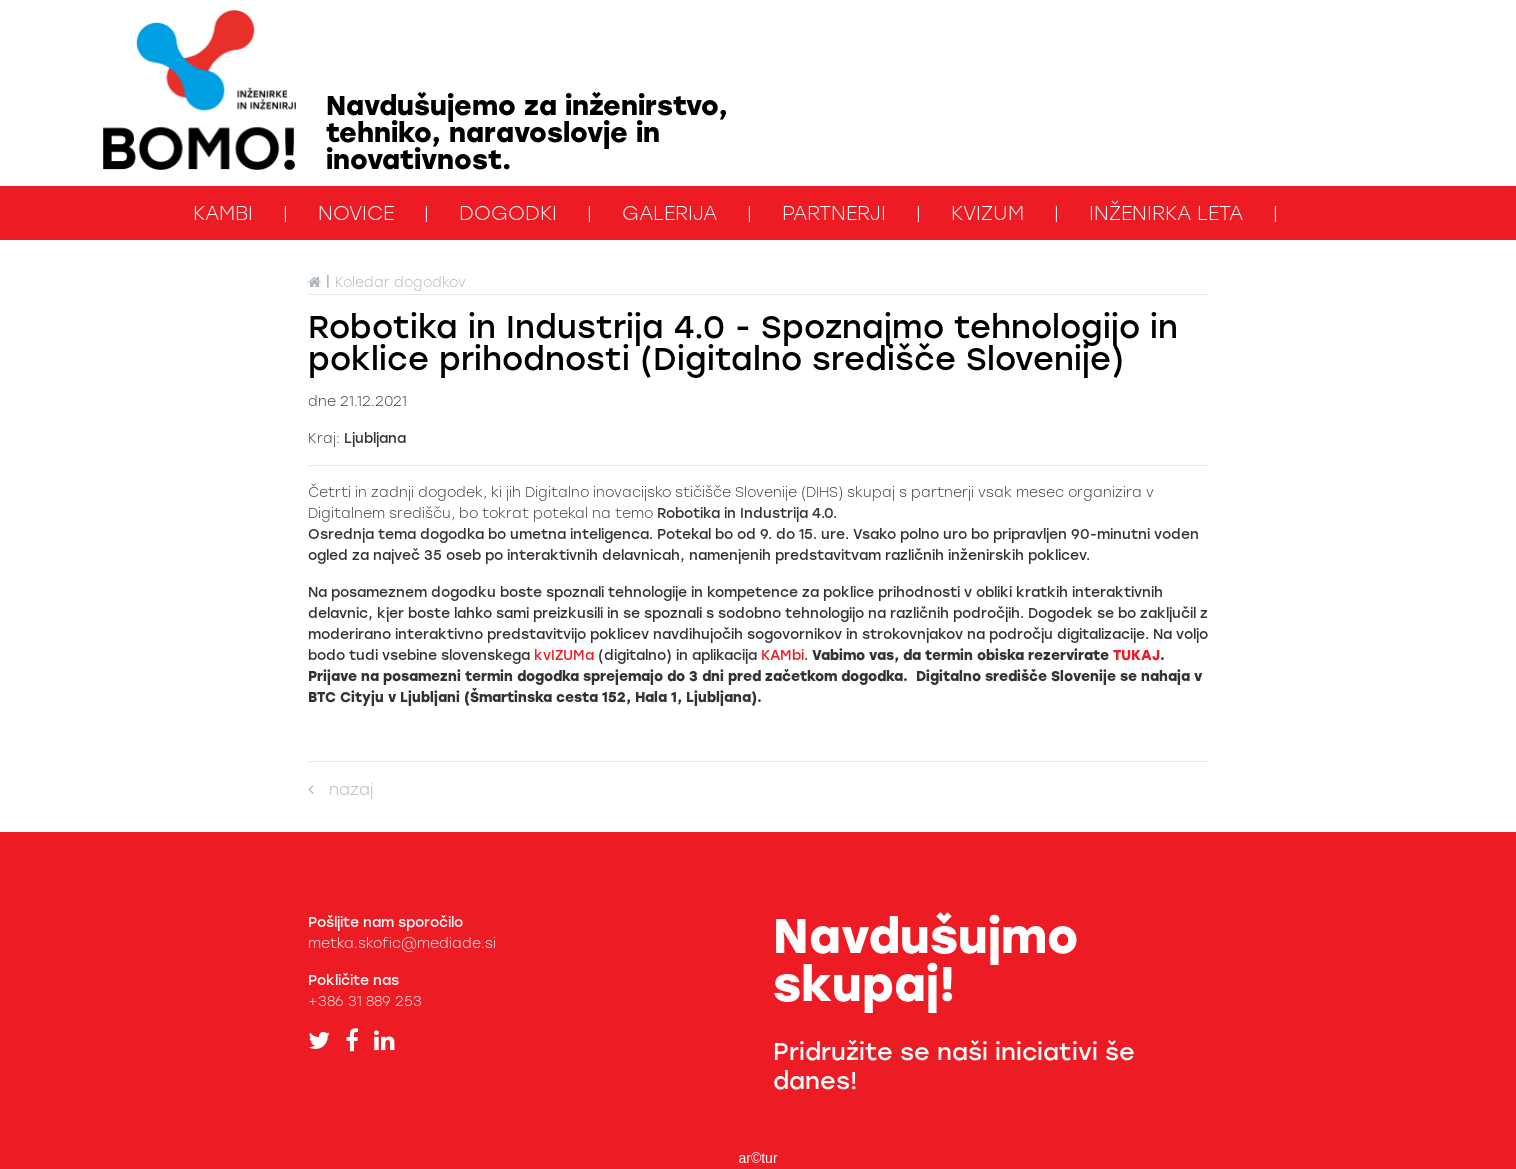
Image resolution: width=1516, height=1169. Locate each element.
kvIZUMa (564, 655)
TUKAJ (1136, 655)
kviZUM (987, 213)
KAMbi (223, 213)
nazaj (340, 789)
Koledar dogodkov (400, 282)
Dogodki (508, 213)
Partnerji (834, 213)
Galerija (669, 213)
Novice (356, 213)
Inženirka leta (1166, 213)
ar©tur (757, 1158)
